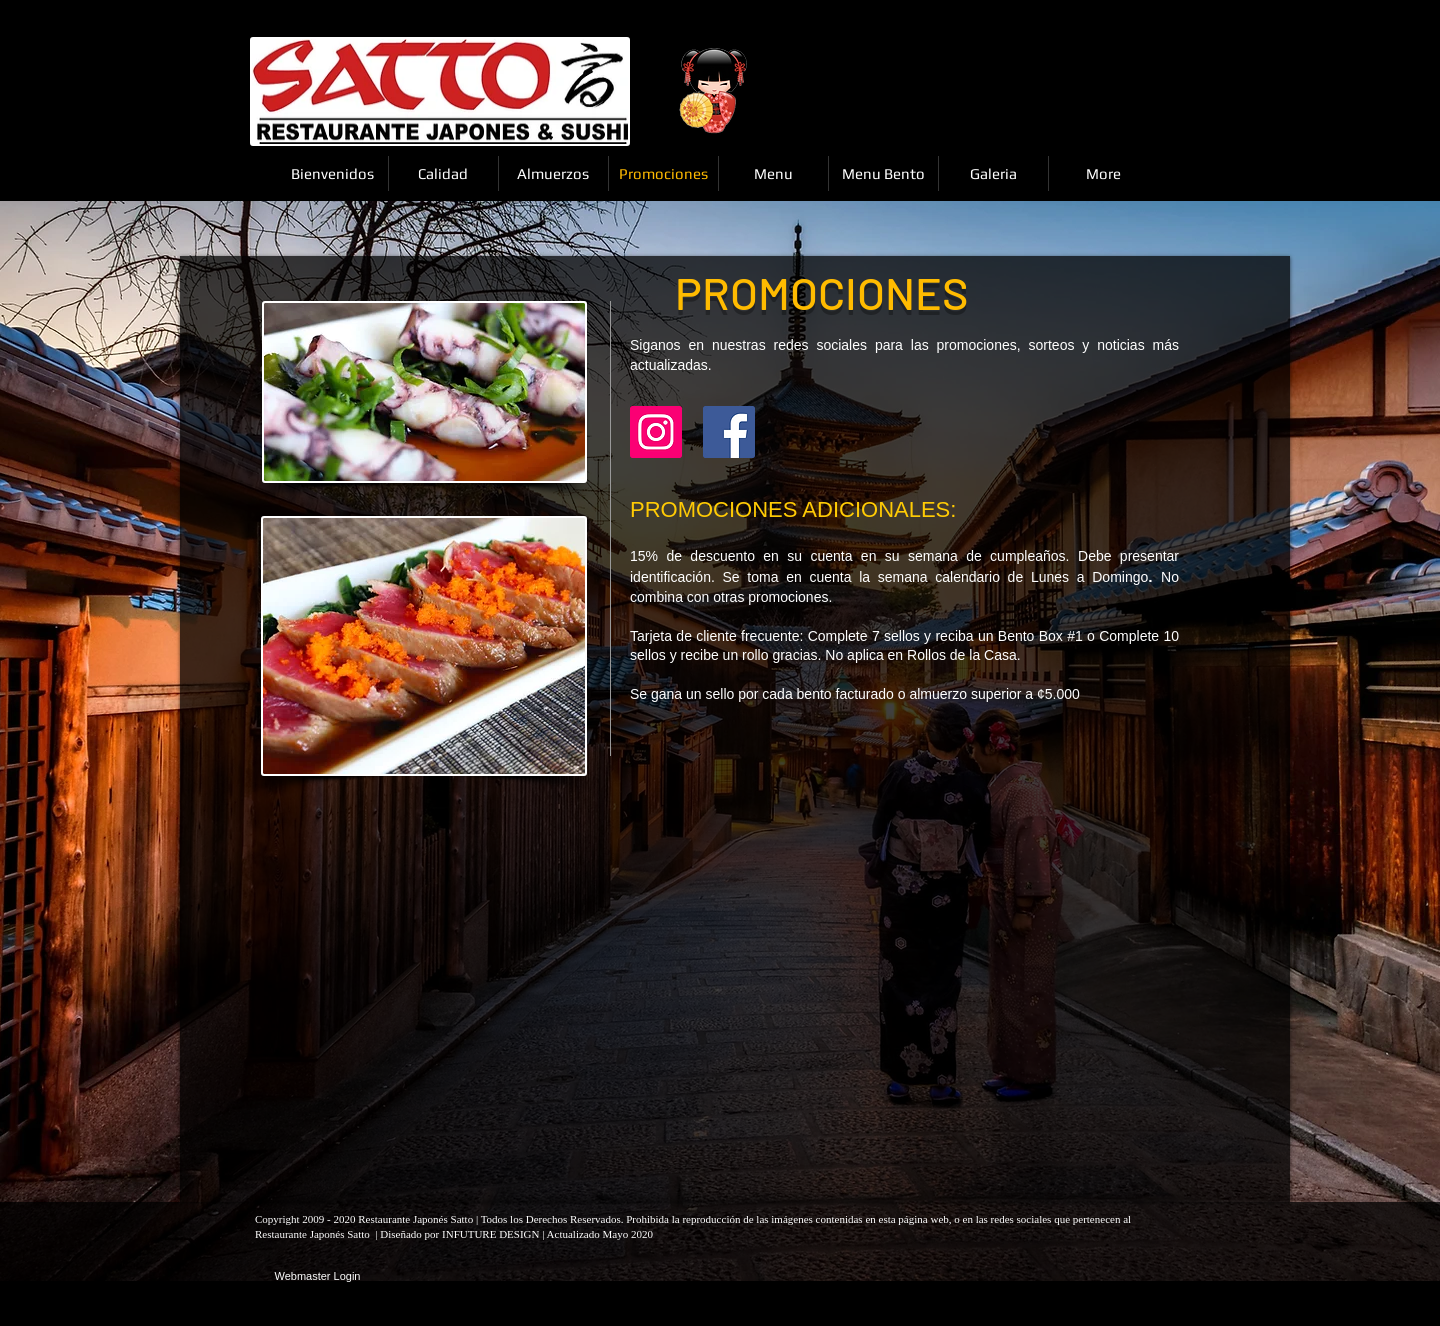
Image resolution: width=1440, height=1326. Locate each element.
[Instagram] (656, 432)
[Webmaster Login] (317, 1277)
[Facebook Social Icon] (729, 432)
